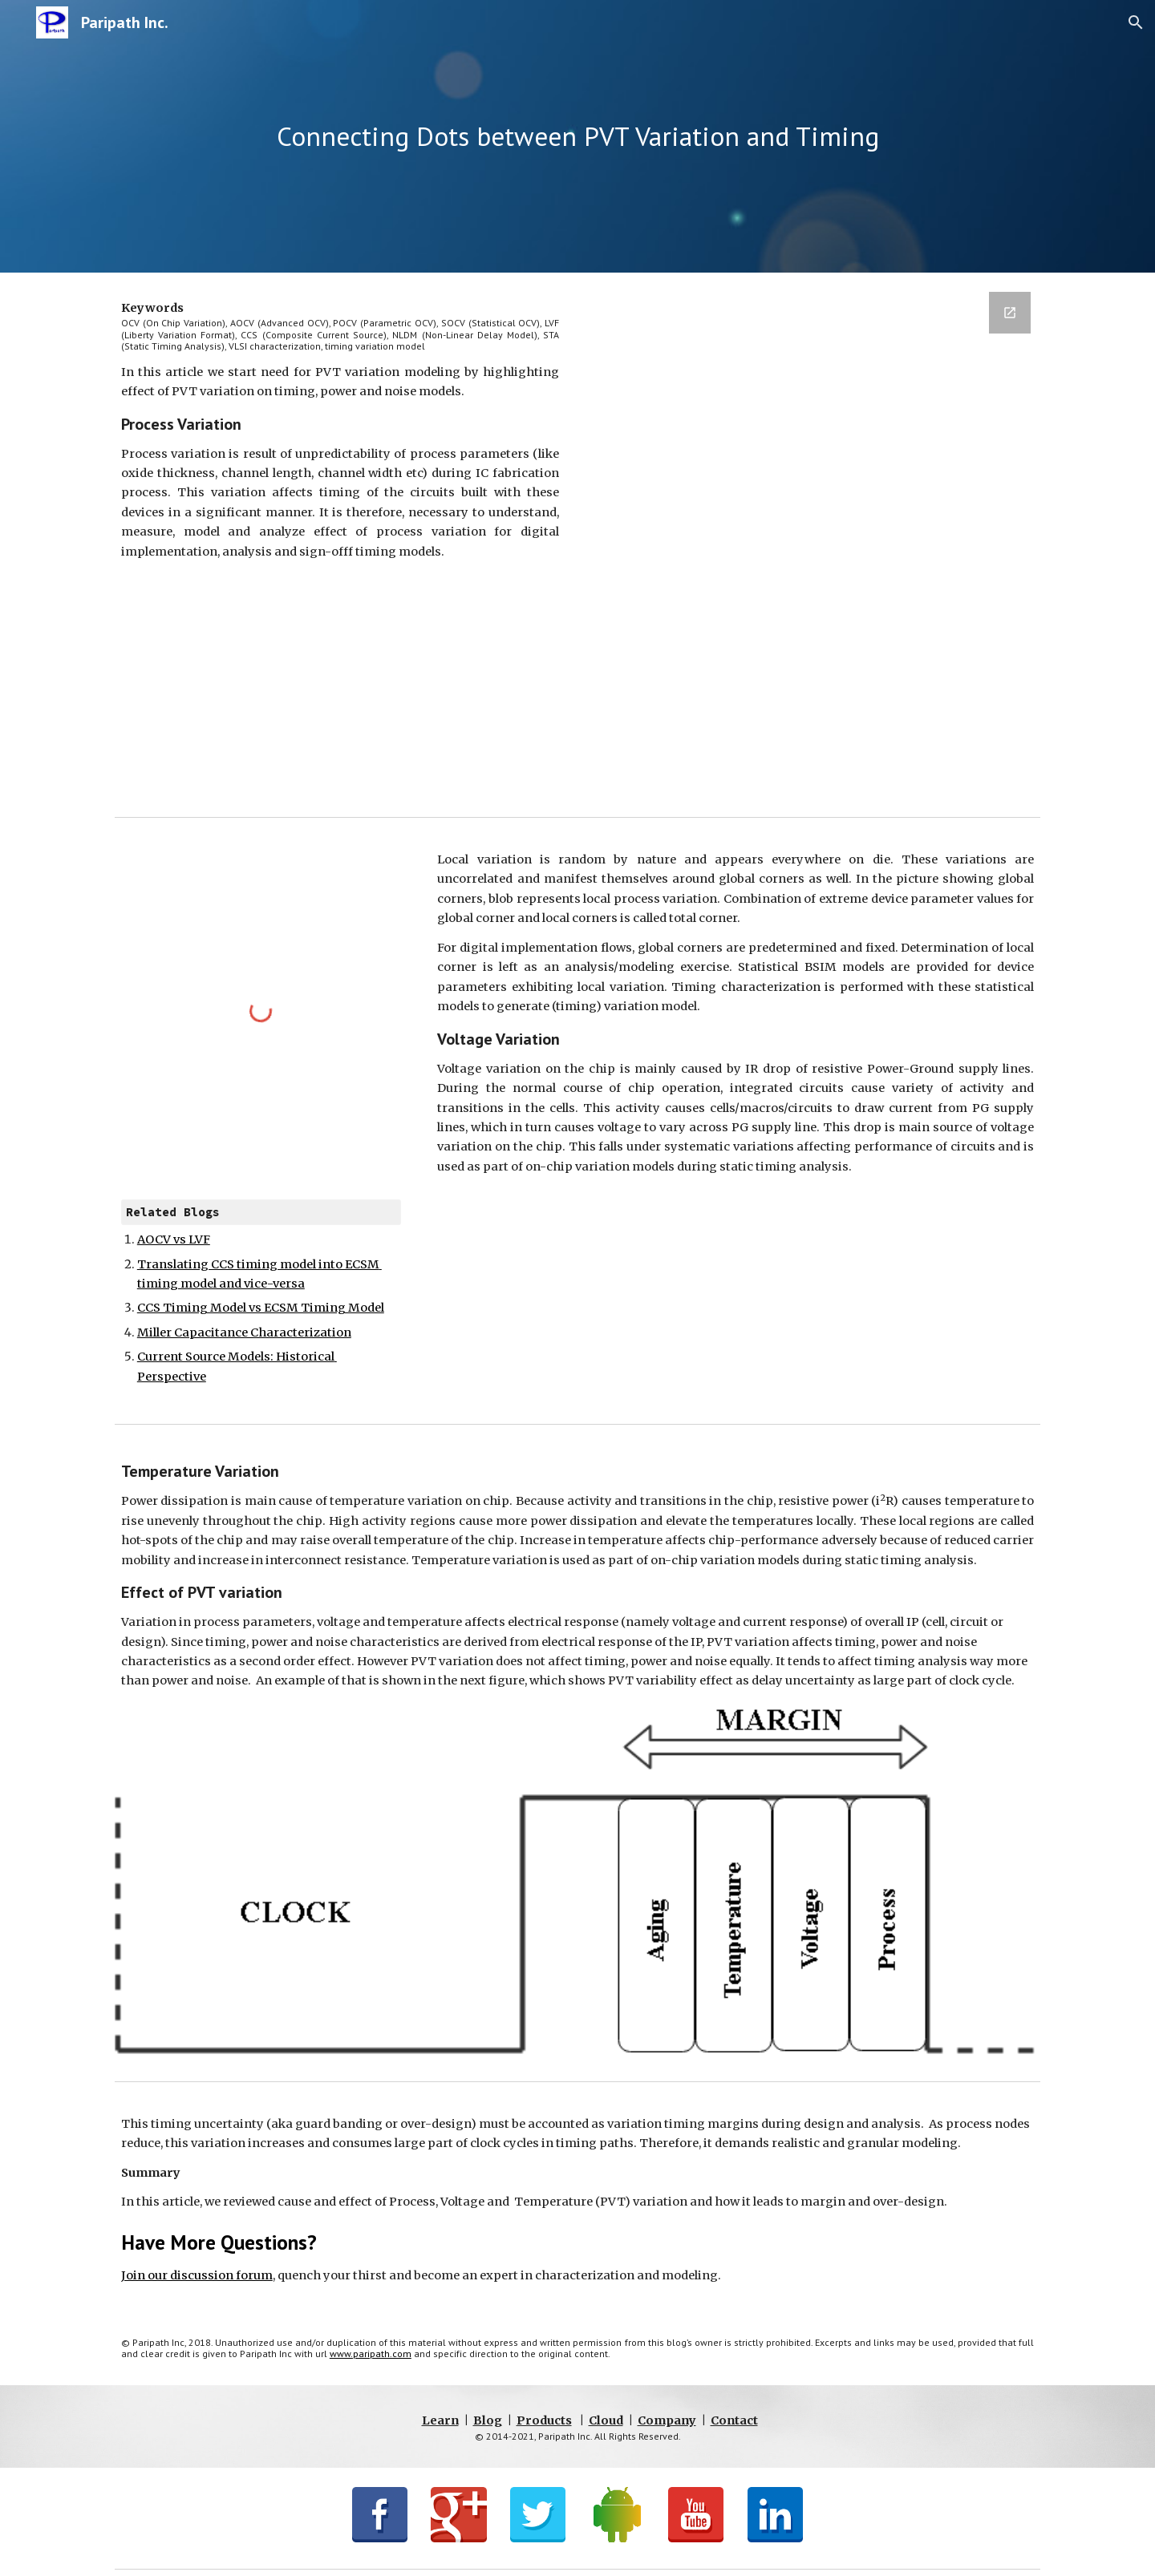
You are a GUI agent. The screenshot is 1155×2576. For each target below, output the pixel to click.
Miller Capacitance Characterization (244, 1332)
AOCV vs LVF (173, 1239)
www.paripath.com (370, 2354)
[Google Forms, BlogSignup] (815, 541)
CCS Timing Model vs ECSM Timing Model (260, 1307)
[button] (1135, 22)
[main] (577, 136)
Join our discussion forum (197, 2275)
